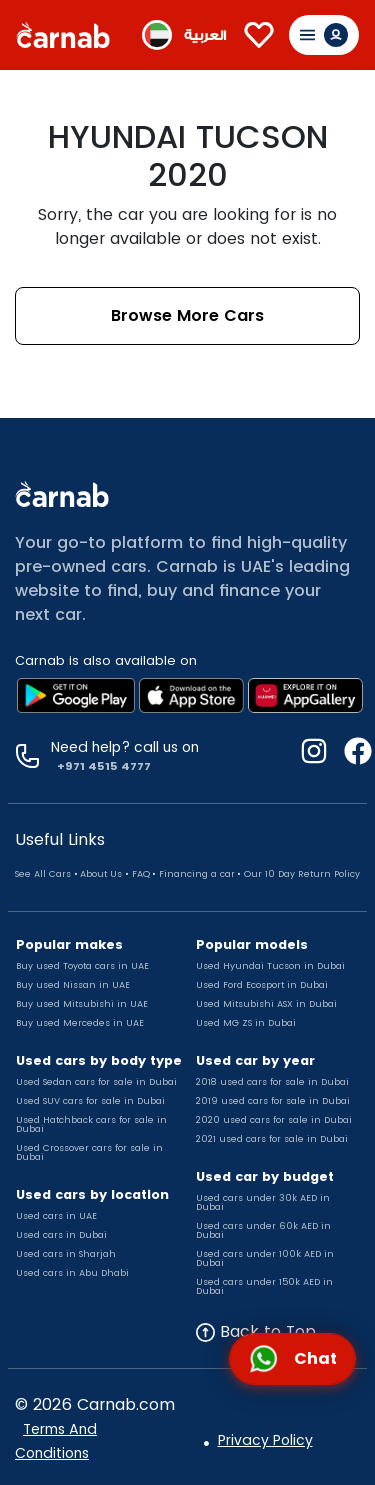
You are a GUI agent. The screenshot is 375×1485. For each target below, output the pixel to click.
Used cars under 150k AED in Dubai (264, 1286)
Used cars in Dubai (61, 1235)
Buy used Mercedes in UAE (80, 1023)
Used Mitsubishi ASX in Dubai (266, 1004)
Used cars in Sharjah (66, 1254)
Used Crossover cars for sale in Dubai (89, 1152)
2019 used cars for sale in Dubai (273, 1101)
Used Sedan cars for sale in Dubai (96, 1082)
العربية (205, 35)
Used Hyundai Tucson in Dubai (270, 966)
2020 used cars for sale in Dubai (274, 1120)
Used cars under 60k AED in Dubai (263, 1230)
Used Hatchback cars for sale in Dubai (91, 1124)
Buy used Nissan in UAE (73, 985)
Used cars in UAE (56, 1216)
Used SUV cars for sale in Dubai (90, 1101)
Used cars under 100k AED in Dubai (265, 1258)
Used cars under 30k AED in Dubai (263, 1202)
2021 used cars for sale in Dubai (272, 1139)
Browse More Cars (187, 315)
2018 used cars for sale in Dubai (272, 1082)
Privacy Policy (265, 1440)
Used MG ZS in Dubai (246, 1023)
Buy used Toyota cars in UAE (82, 966)
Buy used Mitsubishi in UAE (82, 1004)
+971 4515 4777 (101, 766)
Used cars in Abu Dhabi (72, 1273)
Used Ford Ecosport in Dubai (262, 985)
